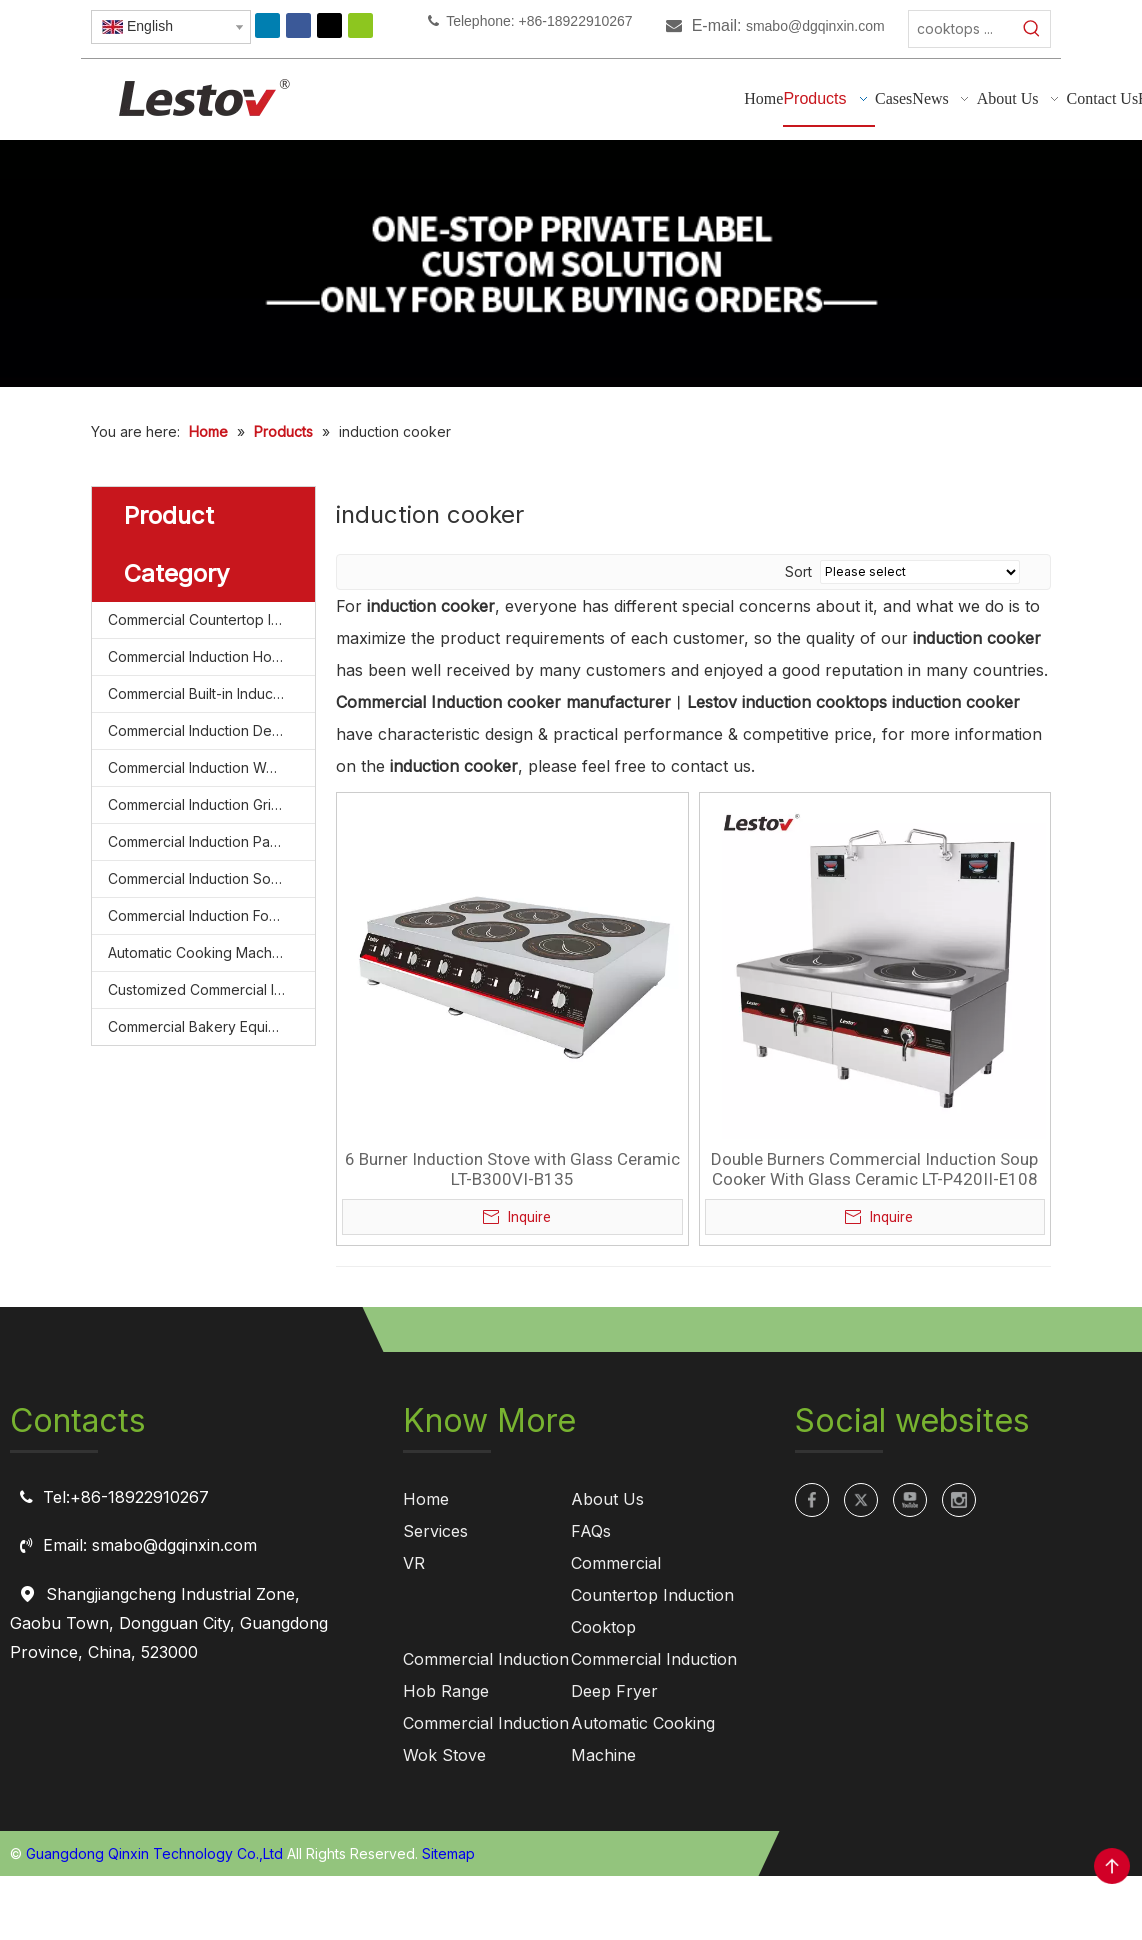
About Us (607, 1499)
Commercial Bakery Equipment (208, 1026)
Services (435, 1531)
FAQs (591, 1531)
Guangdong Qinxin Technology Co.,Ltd (154, 1853)
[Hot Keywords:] (1032, 29)
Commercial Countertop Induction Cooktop (211, 619)
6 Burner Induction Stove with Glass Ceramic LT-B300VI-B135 (512, 1169)
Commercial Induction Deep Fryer (211, 730)
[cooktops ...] (961, 29)
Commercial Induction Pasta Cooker (211, 841)
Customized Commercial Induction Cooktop (211, 989)
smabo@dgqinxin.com (815, 26)
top (1112, 1866)
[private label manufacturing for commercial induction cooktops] (571, 263)
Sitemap (448, 1853)
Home (426, 1499)
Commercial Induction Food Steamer (211, 915)
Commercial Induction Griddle (204, 804)
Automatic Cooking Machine (200, 952)
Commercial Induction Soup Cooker (211, 878)
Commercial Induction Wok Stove (211, 767)
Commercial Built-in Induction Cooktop (211, 693)
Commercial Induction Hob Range (211, 656)
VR (414, 1563)
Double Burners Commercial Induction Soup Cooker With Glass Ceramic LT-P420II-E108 (874, 1169)
